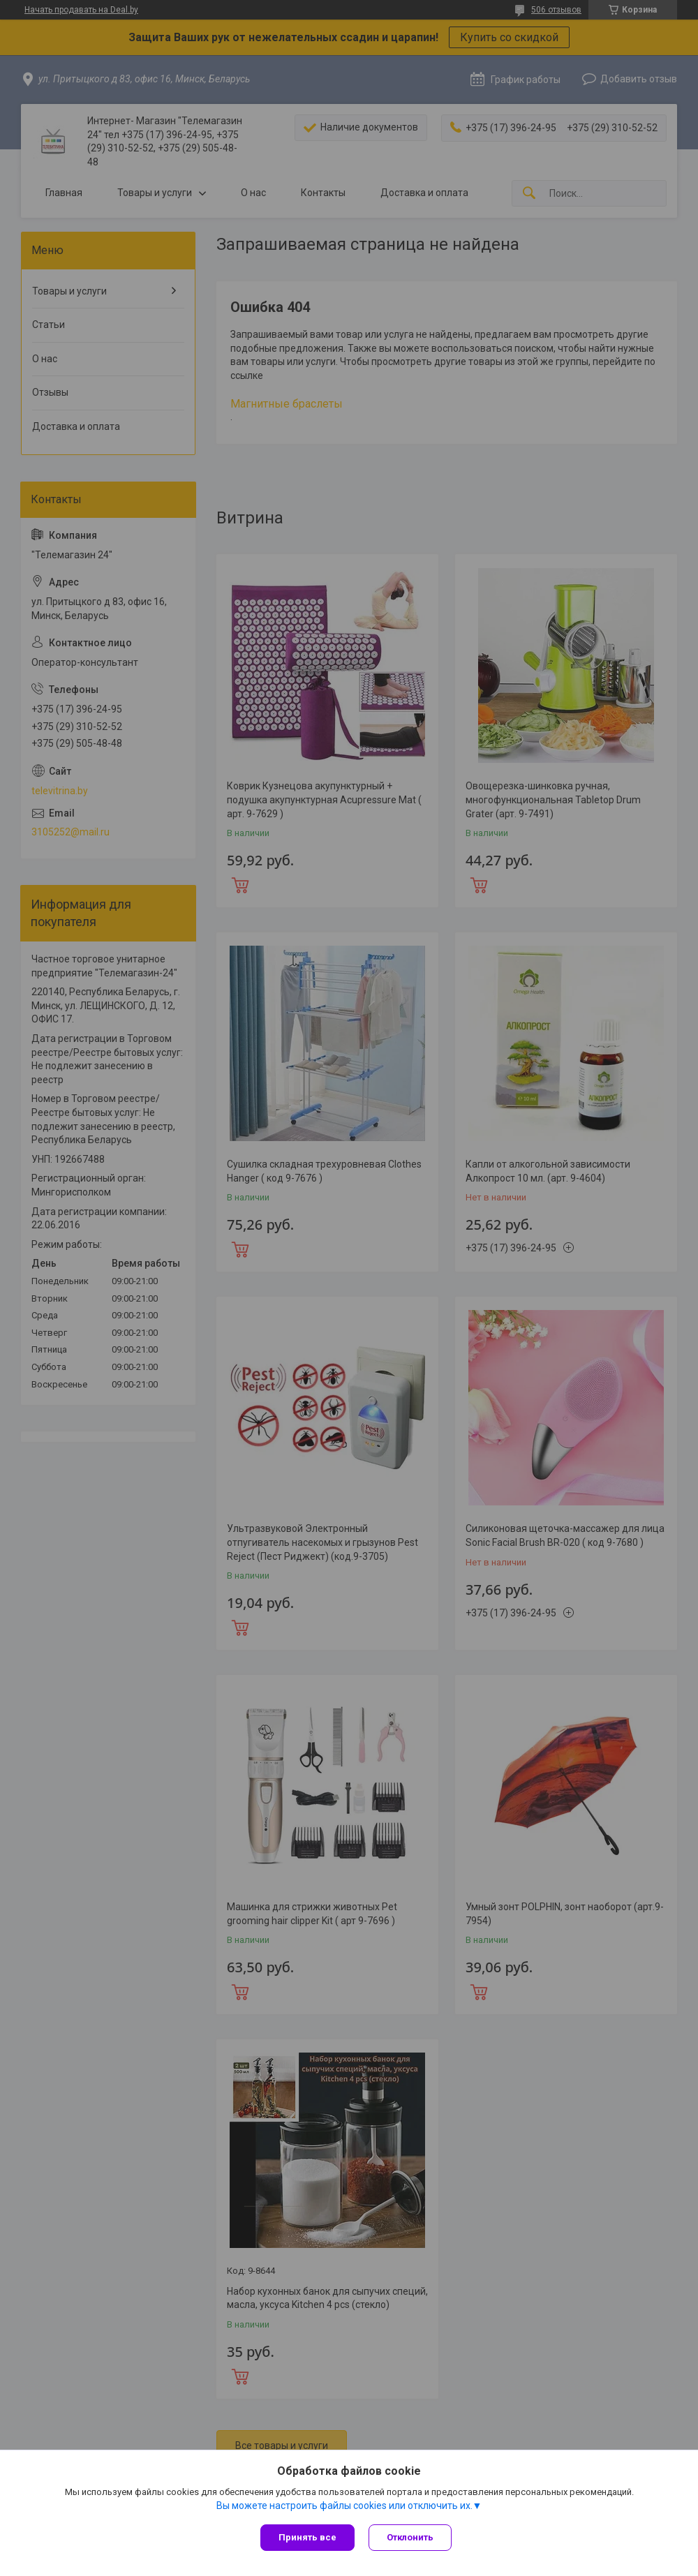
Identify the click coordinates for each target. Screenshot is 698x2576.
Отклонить (410, 2537)
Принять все (307, 2537)
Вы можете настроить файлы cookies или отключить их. (344, 2505)
